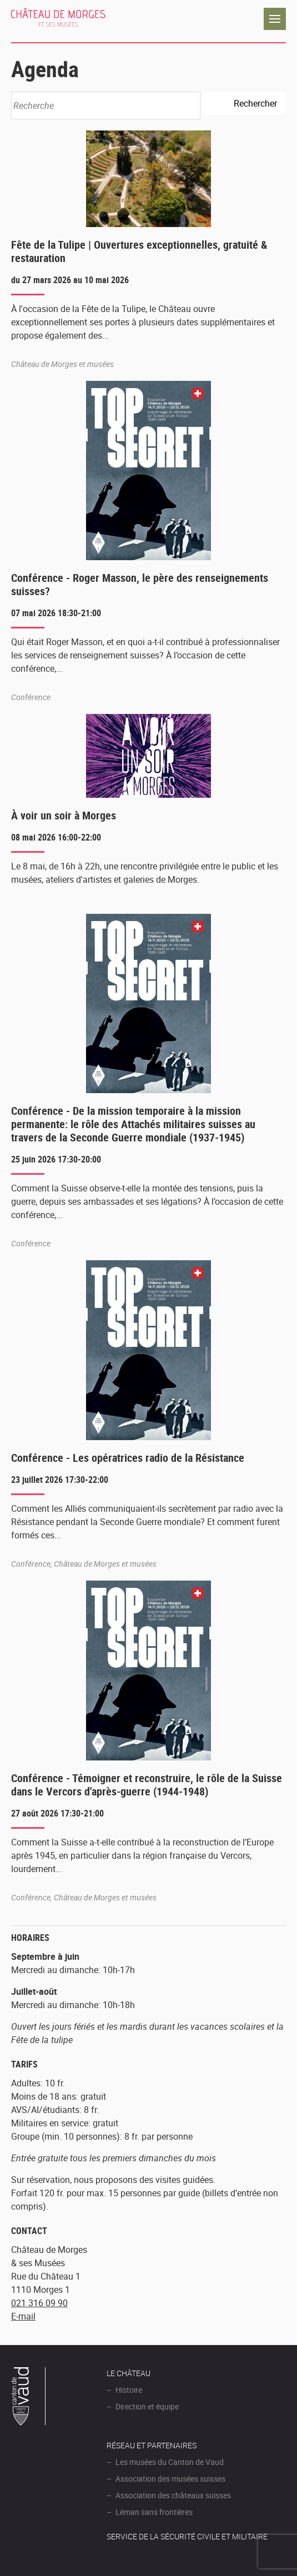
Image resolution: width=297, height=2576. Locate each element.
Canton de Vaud (29, 2397)
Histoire (128, 2389)
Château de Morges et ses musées (58, 19)
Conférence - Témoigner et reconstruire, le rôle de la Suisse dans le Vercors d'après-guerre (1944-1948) (146, 1784)
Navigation (275, 19)
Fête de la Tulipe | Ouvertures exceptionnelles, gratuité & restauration (139, 251)
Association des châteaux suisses (173, 2495)
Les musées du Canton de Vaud (169, 2462)
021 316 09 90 (39, 2303)
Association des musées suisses (170, 2478)
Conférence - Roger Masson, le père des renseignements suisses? (139, 584)
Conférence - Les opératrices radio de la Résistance (127, 1457)
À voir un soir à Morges (63, 815)
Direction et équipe (147, 2406)
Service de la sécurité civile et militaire (187, 2536)
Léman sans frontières (154, 2512)
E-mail (23, 2316)
